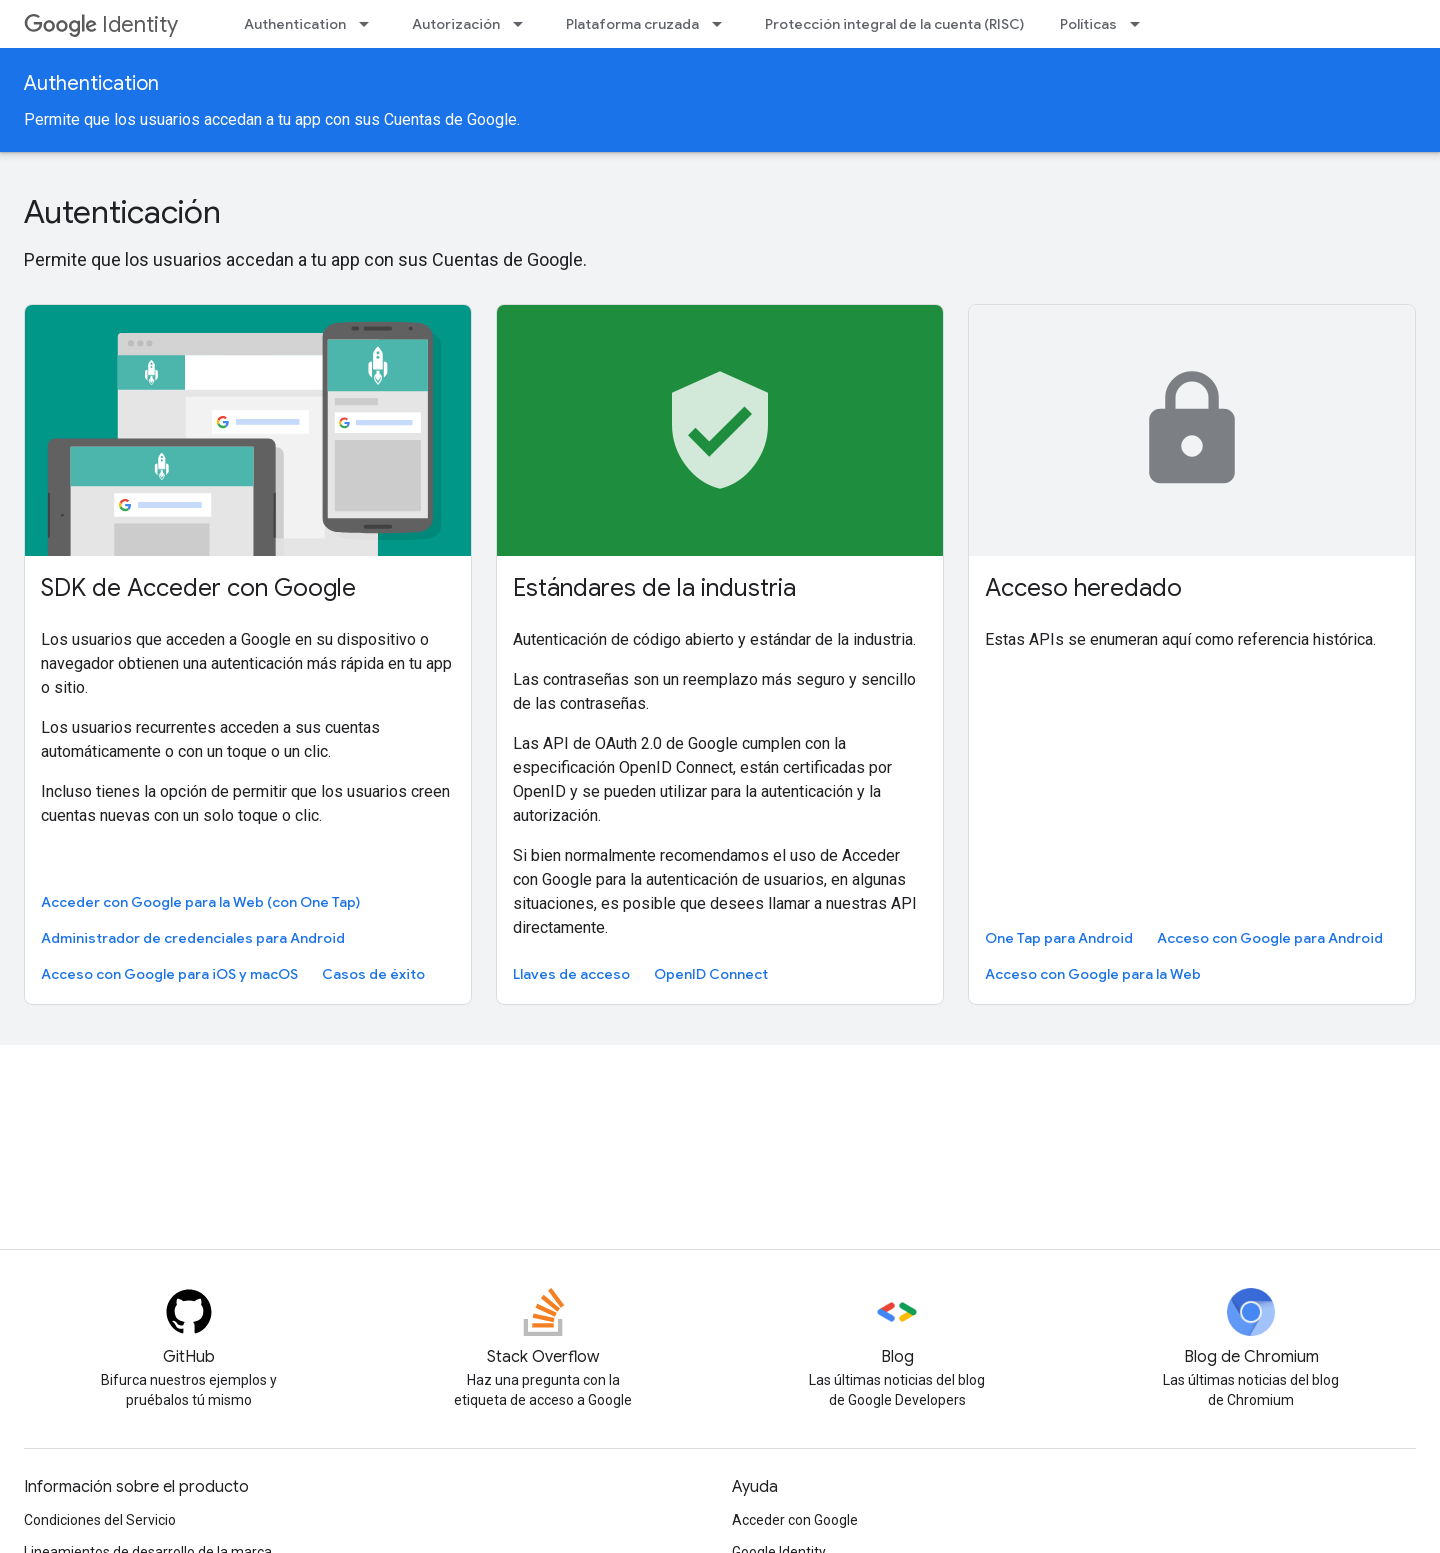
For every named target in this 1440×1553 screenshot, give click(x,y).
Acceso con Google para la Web (1093, 974)
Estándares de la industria (654, 588)
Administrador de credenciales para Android (193, 938)
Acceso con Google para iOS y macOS (169, 974)
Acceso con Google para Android (1270, 938)
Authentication (295, 24)
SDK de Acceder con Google (198, 588)
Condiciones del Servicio (100, 1520)
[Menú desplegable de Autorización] (524, 24)
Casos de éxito (373, 974)
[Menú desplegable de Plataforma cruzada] (723, 24)
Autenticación (122, 212)
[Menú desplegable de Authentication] (370, 24)
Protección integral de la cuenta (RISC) (894, 24)
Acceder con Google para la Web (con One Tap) (200, 902)
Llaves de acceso (571, 974)
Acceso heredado (1083, 588)
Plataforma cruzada (632, 24)
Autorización (456, 24)
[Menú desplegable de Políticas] (1141, 24)
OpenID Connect (711, 974)
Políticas (1088, 24)
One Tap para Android (1059, 938)
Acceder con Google (795, 1520)
